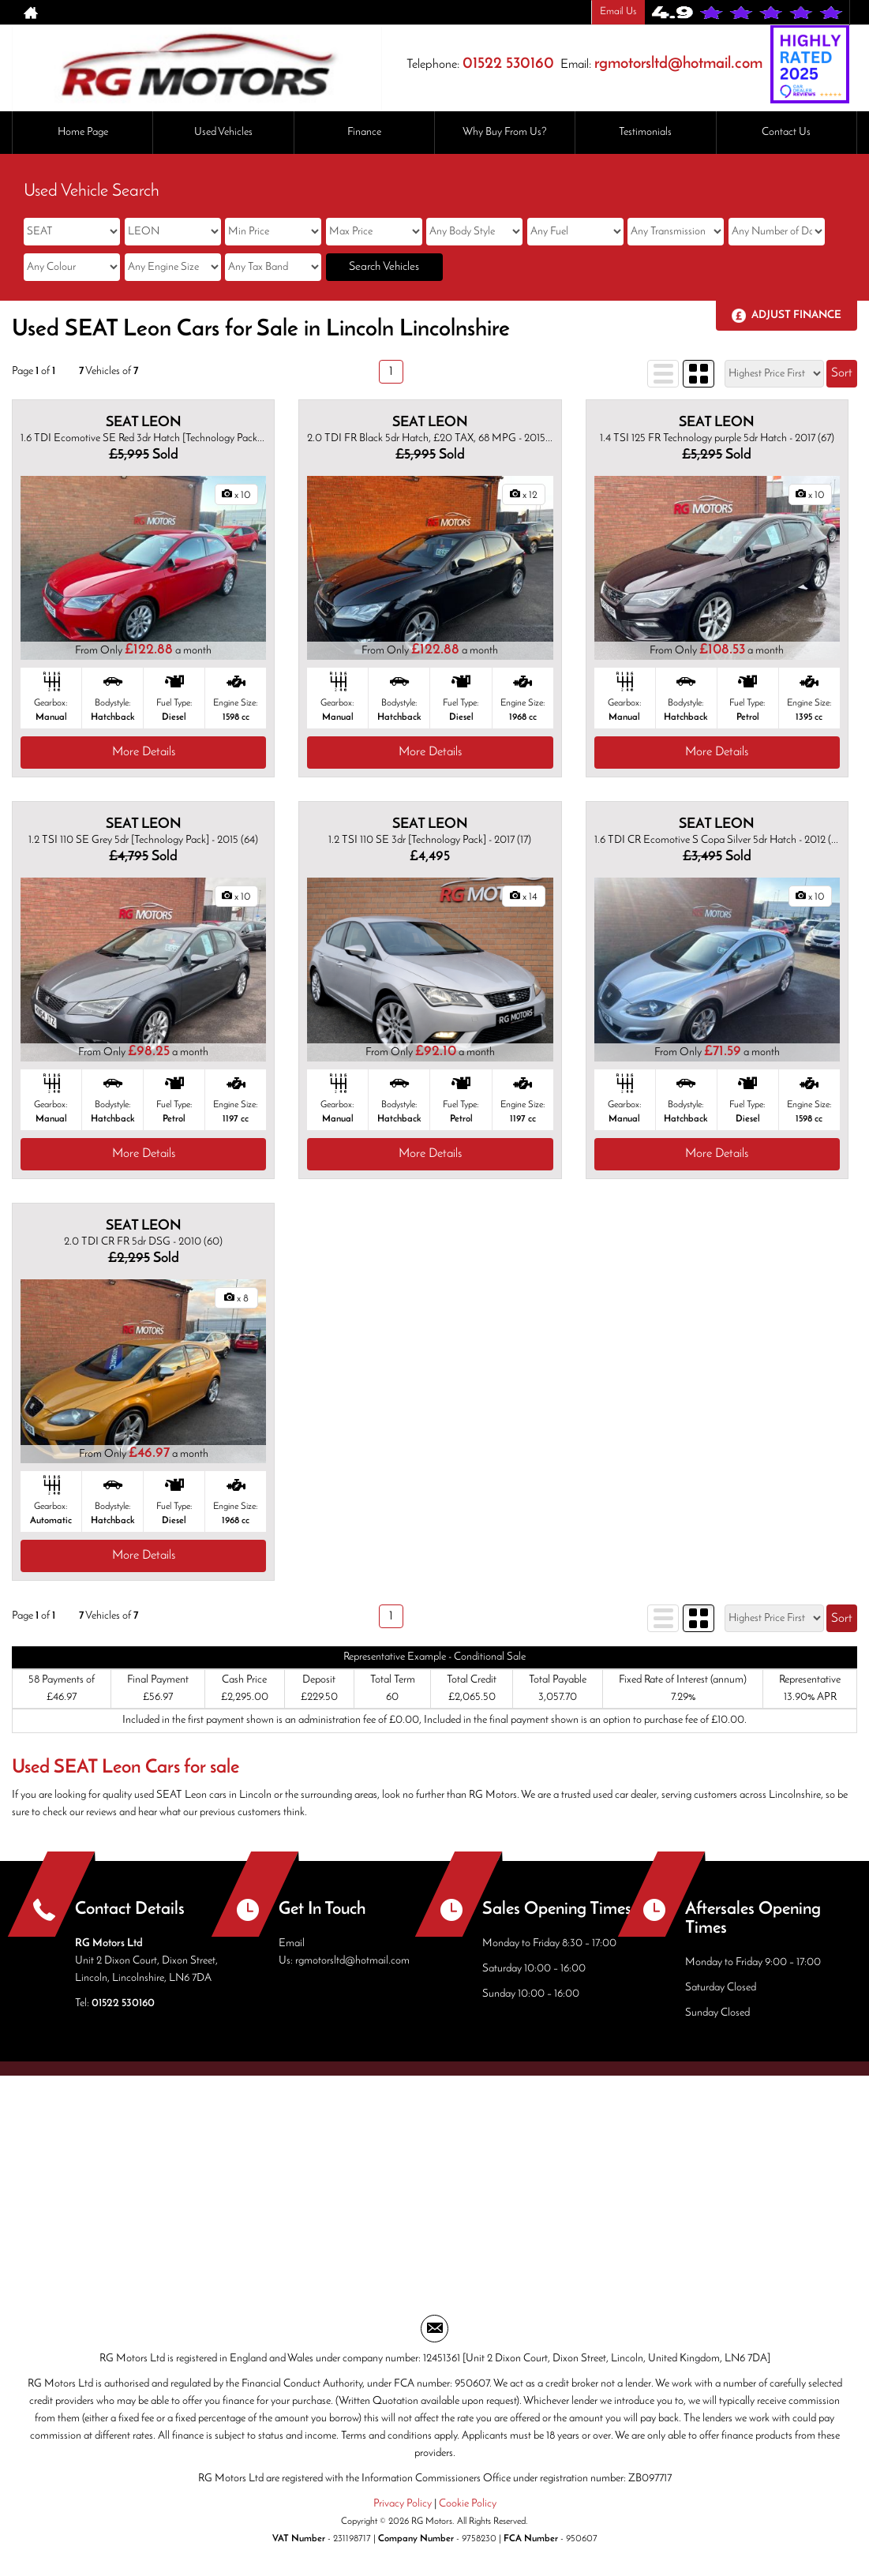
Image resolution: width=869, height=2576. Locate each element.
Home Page (83, 132)
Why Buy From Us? (505, 132)
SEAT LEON (144, 422)
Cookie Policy (467, 2504)
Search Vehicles (384, 267)
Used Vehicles (223, 132)
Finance (364, 132)
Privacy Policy (402, 2504)
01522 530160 (508, 64)
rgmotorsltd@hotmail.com (678, 64)
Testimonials (645, 132)
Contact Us (786, 132)
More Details (143, 752)
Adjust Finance (796, 315)
